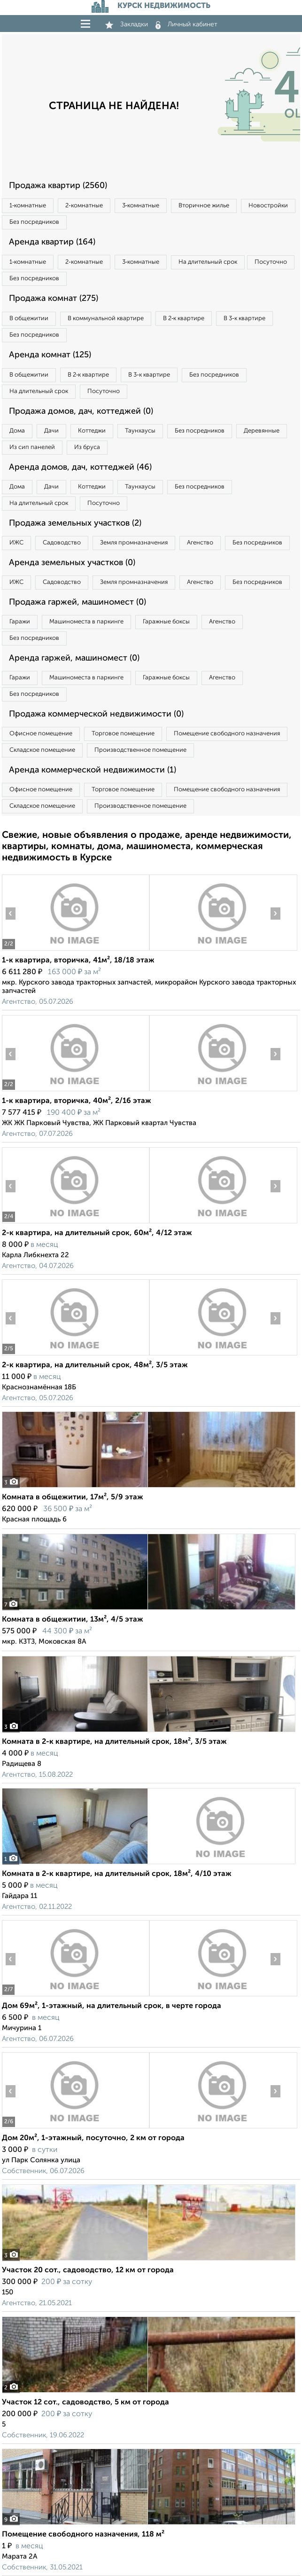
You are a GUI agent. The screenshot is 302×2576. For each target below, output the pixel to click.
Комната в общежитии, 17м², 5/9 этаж (72, 1497)
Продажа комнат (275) (53, 298)
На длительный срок (207, 262)
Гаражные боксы (166, 622)
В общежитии (28, 318)
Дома (17, 431)
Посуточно (271, 262)
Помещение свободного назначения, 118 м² (83, 2534)
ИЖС (16, 543)
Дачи (51, 431)
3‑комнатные (140, 206)
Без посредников (34, 222)
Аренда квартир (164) (52, 242)
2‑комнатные (83, 206)
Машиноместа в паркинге (86, 622)
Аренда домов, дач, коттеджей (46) (80, 467)
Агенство (200, 543)
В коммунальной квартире (106, 318)
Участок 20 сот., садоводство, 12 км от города (88, 2270)
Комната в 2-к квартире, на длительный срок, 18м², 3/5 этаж (114, 1742)
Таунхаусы (140, 431)
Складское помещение (42, 750)
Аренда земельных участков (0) (72, 563)
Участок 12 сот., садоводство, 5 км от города (85, 2402)
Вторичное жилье (203, 206)
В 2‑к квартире (183, 318)
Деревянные (261, 431)
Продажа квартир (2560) (58, 185)
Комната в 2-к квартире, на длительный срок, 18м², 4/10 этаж (117, 1874)
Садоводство (62, 543)
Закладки (126, 24)
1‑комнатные (27, 206)
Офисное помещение (40, 734)
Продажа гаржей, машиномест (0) (77, 602)
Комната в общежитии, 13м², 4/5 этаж (72, 1619)
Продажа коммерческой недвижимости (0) (96, 714)
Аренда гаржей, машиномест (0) (74, 658)
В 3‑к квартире (244, 318)
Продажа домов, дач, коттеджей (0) (81, 411)
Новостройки (268, 206)
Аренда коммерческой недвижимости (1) (92, 770)
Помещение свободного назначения (227, 734)
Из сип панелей (32, 447)
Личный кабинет (186, 24)
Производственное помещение (140, 750)
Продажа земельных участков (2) (75, 523)
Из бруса (87, 447)
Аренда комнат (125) (50, 355)
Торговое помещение (123, 734)
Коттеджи (92, 431)
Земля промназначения (134, 543)
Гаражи (19, 622)
